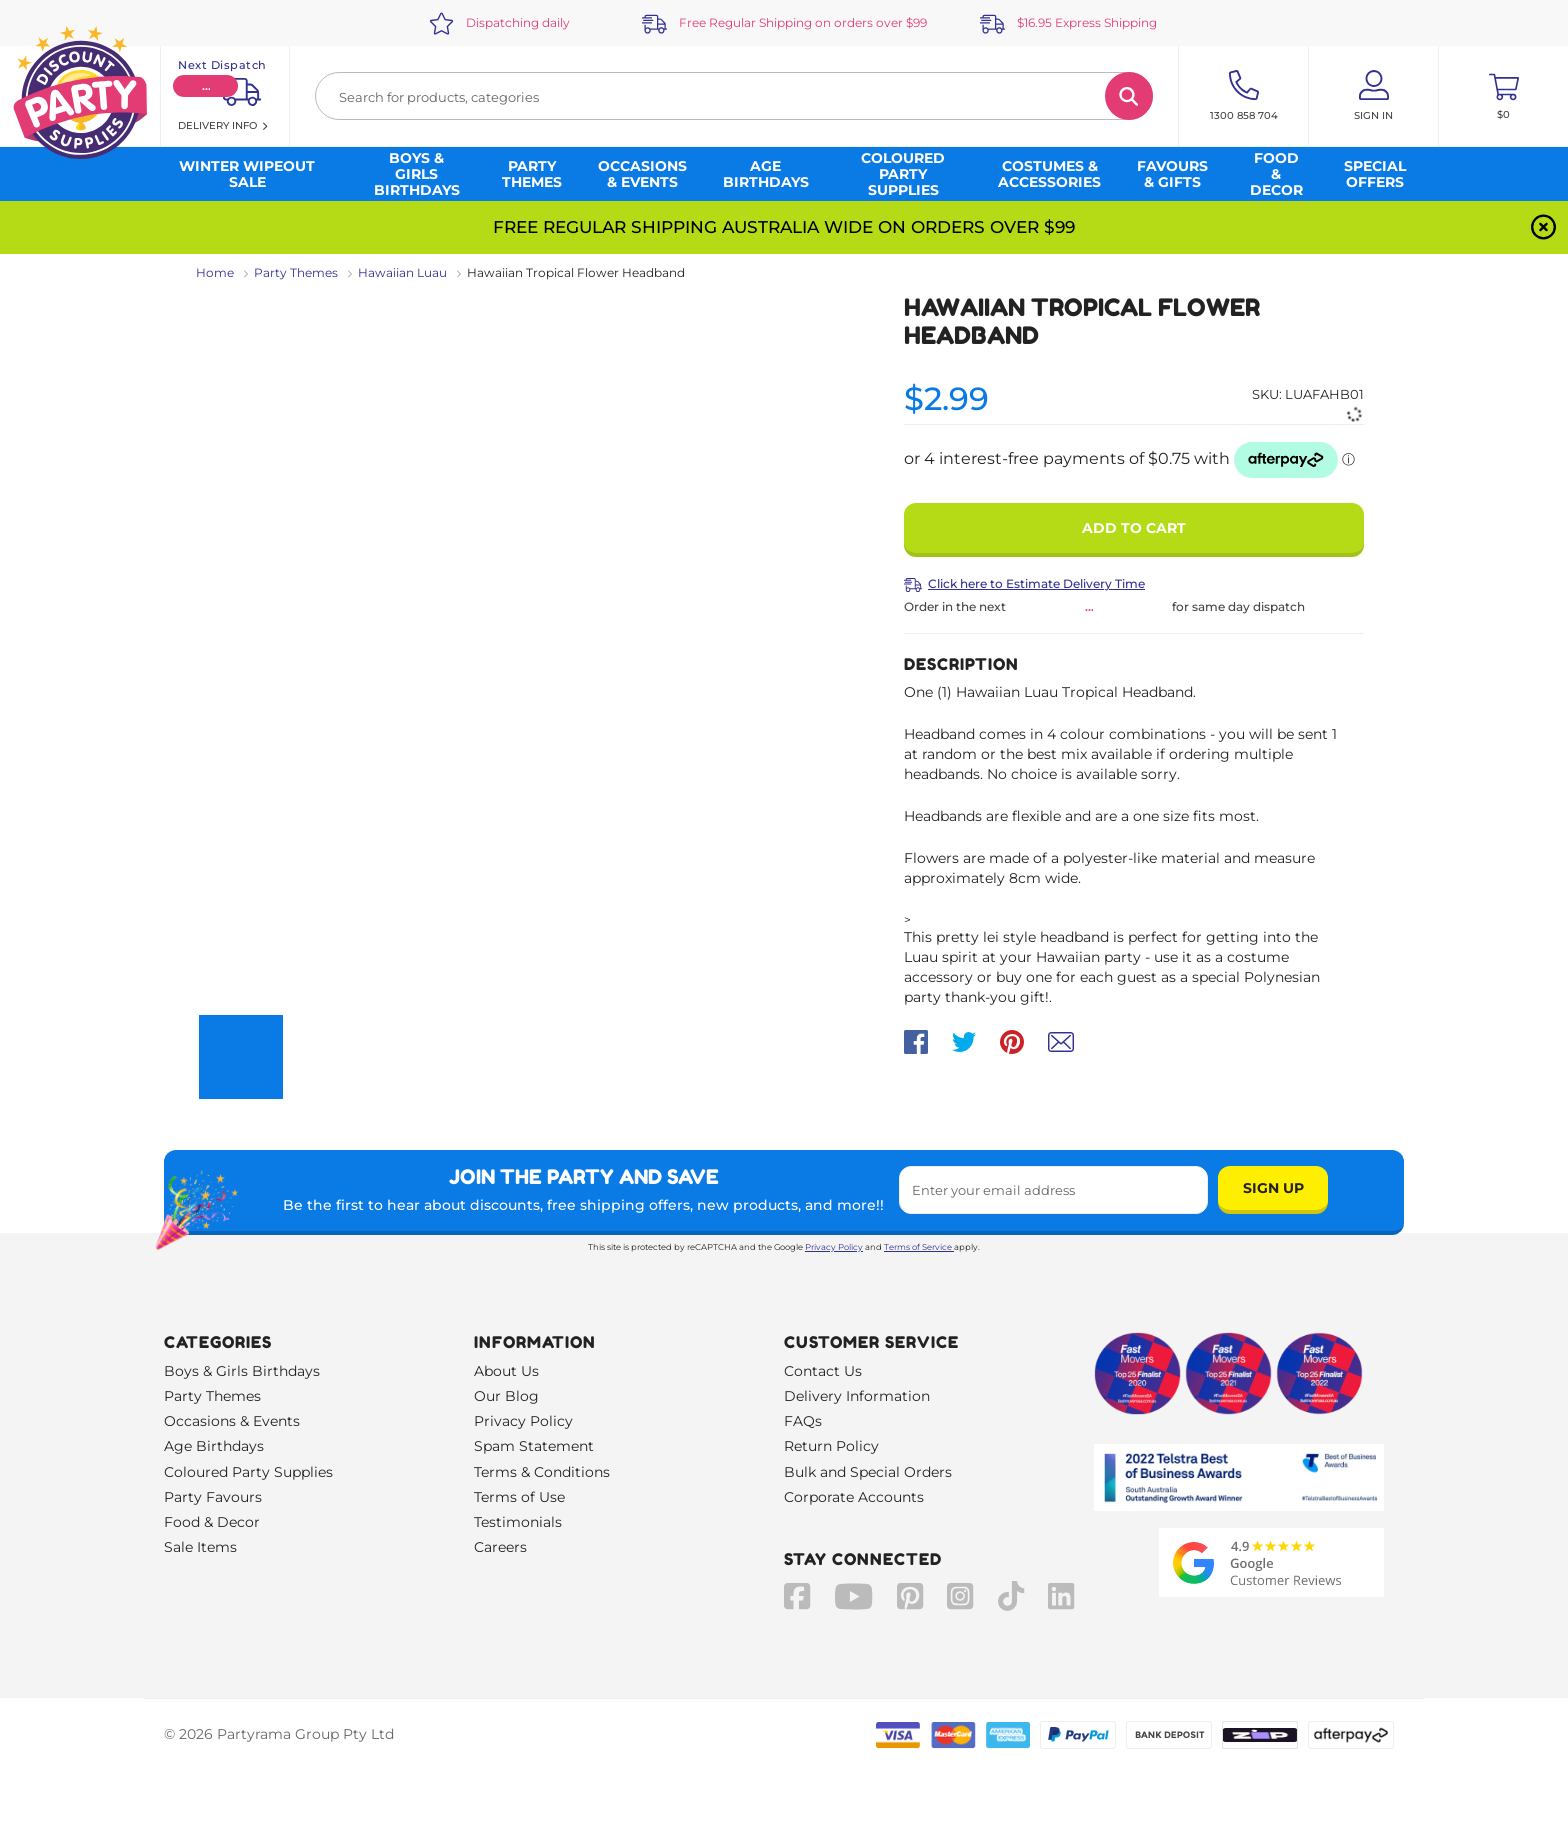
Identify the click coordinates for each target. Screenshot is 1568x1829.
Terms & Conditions (542, 1472)
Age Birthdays (214, 1446)
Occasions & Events (232, 1421)
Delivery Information (857, 1396)
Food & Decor (212, 1522)
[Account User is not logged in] (1373, 96)
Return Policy (831, 1446)
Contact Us (823, 1371)
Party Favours (213, 1497)
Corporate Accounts (854, 1497)
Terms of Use (519, 1497)
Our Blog (506, 1396)
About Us (506, 1371)
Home (215, 272)
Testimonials (518, 1522)
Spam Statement (534, 1446)
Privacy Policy (834, 1247)
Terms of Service (919, 1247)
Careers (500, 1547)
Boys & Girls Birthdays (242, 1371)
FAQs (803, 1421)
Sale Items (200, 1547)
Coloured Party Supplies (248, 1472)
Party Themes (296, 272)
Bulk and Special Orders (868, 1472)
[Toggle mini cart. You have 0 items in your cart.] (1503, 96)
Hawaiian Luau (402, 272)
